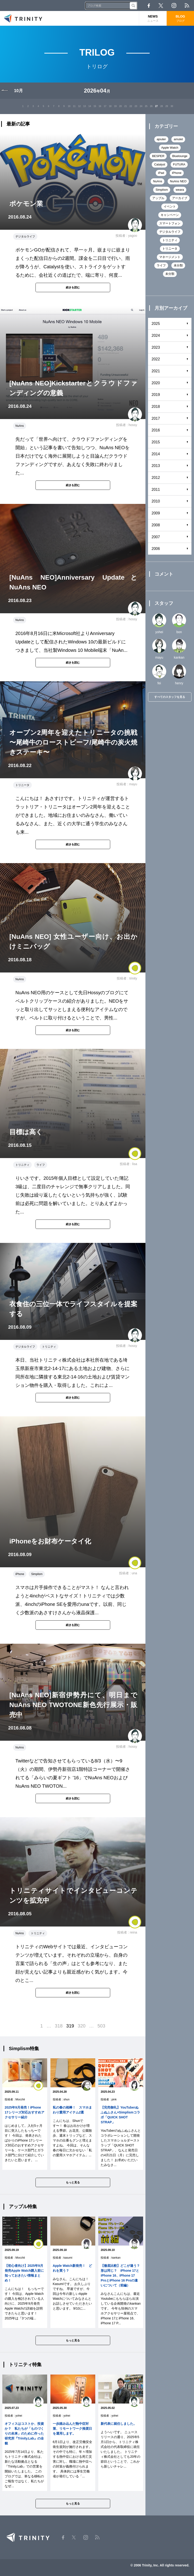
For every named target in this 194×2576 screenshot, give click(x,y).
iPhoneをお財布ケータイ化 (50, 1541)
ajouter (161, 139)
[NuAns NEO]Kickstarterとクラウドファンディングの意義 (73, 388)
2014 (156, 454)
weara (180, 189)
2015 (156, 442)
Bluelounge (179, 156)
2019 (156, 395)
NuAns (19, 425)
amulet (178, 139)
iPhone (19, 1574)
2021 (156, 371)
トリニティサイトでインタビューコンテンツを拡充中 (73, 1895)
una (134, 1573)
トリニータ (22, 785)
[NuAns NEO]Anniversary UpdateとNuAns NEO (73, 582)
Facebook (149, 6)
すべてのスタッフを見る (169, 697)
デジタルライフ (25, 236)
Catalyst (159, 164)
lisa (134, 1164)
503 (101, 2025)
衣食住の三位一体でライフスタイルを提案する (73, 1308)
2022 (156, 359)
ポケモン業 (26, 203)
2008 (156, 525)
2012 (156, 478)
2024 (156, 335)
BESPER (158, 156)
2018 (156, 407)
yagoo (132, 235)
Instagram (174, 5)
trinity (133, 978)
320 (81, 2025)
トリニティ (22, 1164)
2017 (156, 418)
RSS (187, 5)
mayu (133, 784)
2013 (156, 466)
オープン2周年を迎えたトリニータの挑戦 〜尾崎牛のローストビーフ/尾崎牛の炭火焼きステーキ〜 (73, 742)
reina (133, 1932)
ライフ (40, 1164)
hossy (133, 425)
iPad (161, 173)
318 (59, 2025)
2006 (156, 549)
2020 (156, 383)
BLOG (180, 18)
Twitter (160, 5)
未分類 (178, 265)
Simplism (36, 1574)
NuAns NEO (178, 181)
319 (70, 2025)
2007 (156, 537)
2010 (156, 501)
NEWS (152, 18)
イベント (170, 206)
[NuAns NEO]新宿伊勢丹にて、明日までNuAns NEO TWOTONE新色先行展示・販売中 (73, 1704)
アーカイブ (179, 198)
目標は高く (25, 1132)
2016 (156, 430)
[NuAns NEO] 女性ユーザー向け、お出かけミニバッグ (73, 941)
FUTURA (179, 164)
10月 (18, 90)
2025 (156, 324)
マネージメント (169, 257)
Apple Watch (169, 147)
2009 (156, 513)
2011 (156, 490)
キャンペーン (170, 215)
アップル (158, 198)
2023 (156, 347)
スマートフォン (169, 223)
